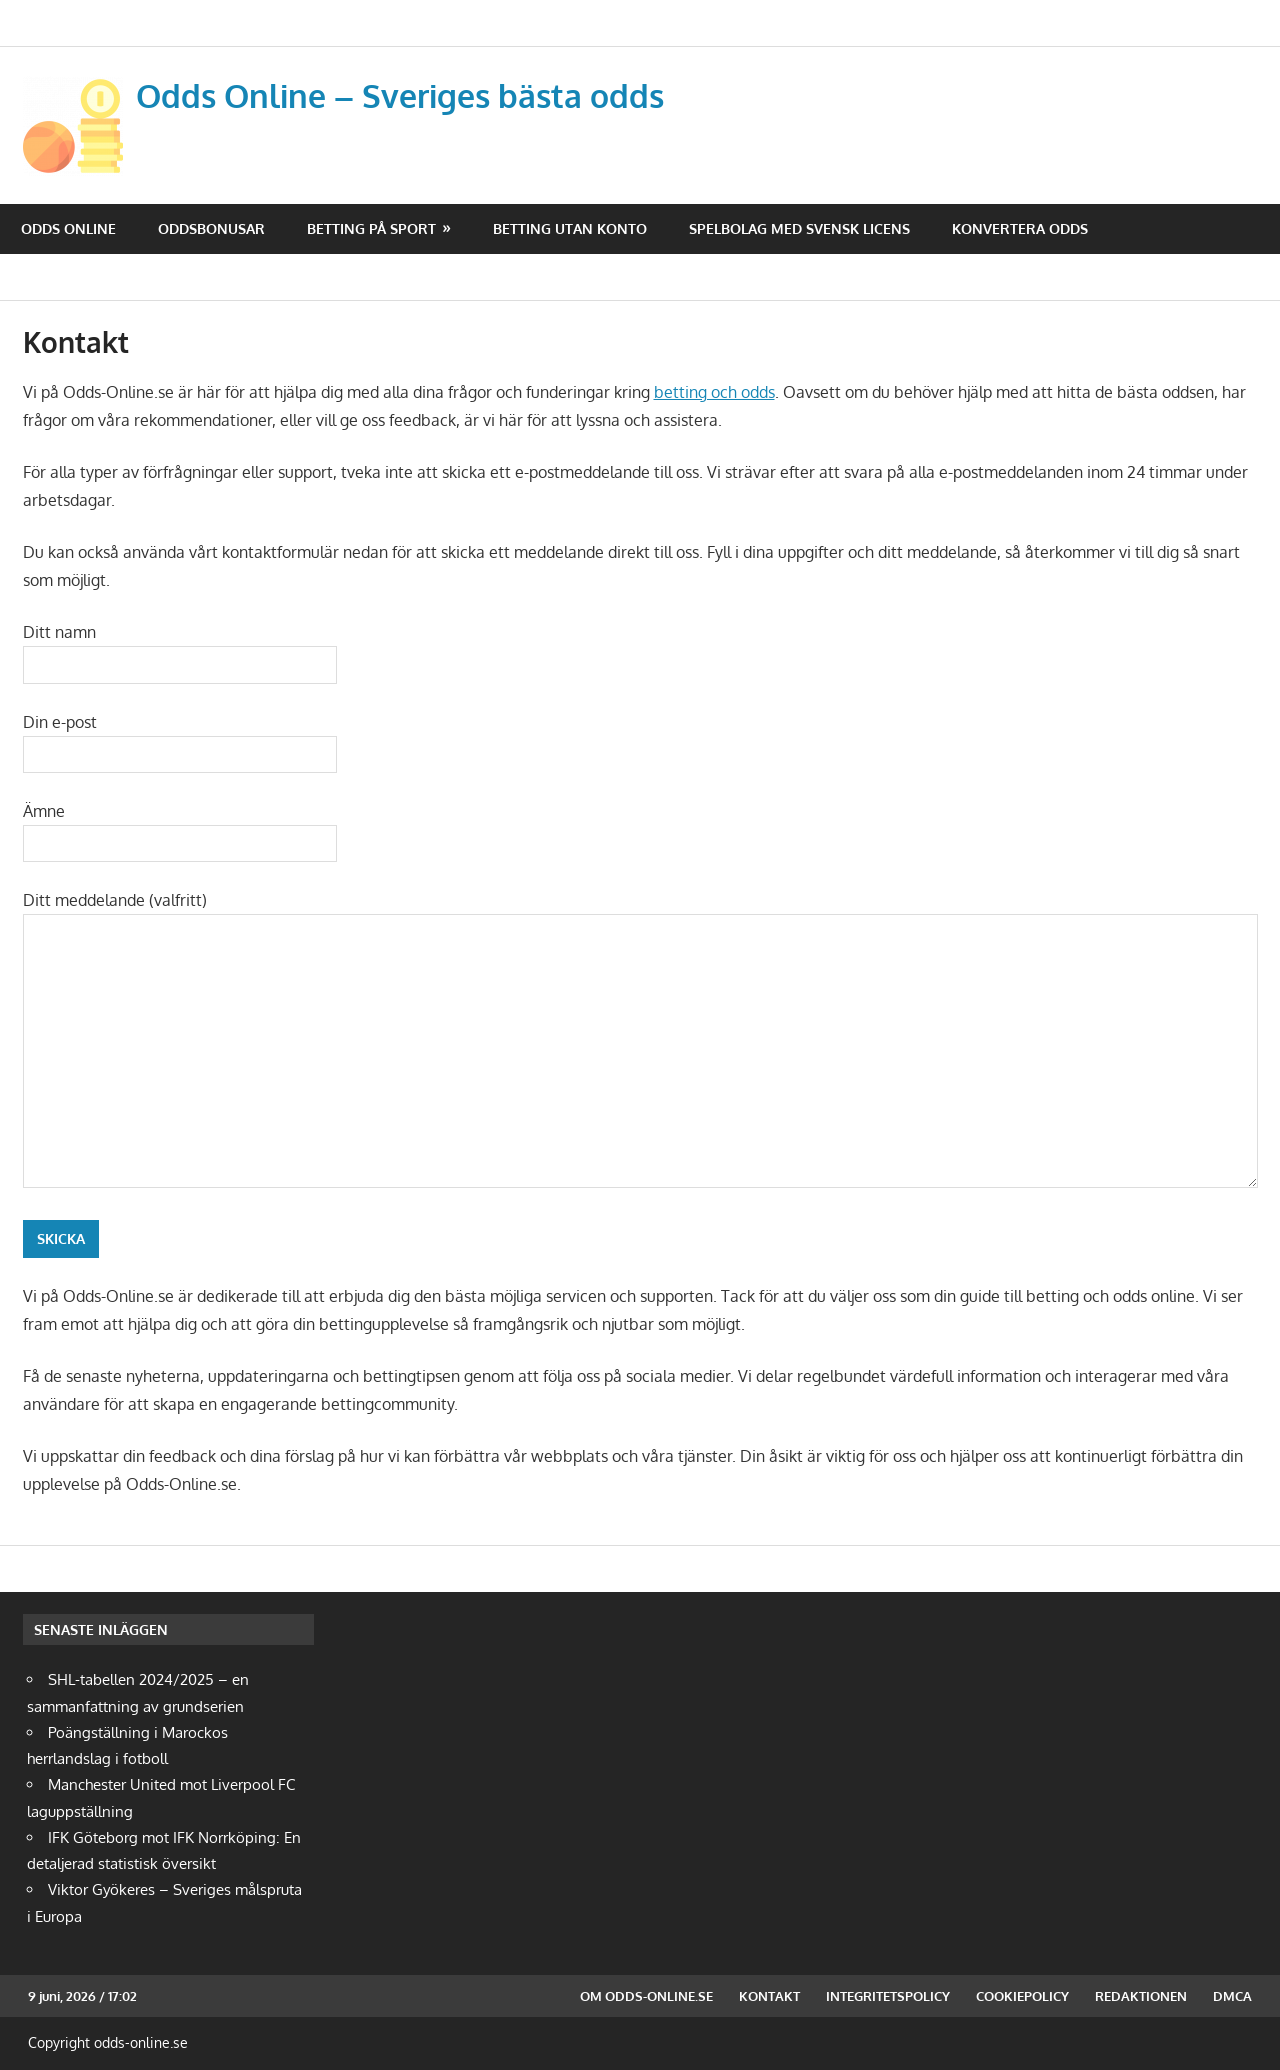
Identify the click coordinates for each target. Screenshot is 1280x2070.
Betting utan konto (570, 228)
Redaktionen (1141, 1996)
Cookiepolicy (1022, 1996)
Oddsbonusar (211, 228)
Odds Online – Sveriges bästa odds (400, 95)
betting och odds (714, 392)
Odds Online (68, 228)
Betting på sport (371, 228)
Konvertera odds (1020, 228)
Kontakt (769, 1996)
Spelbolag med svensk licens (799, 228)
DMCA (1232, 1996)
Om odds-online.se (646, 1996)
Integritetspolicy (888, 1996)
